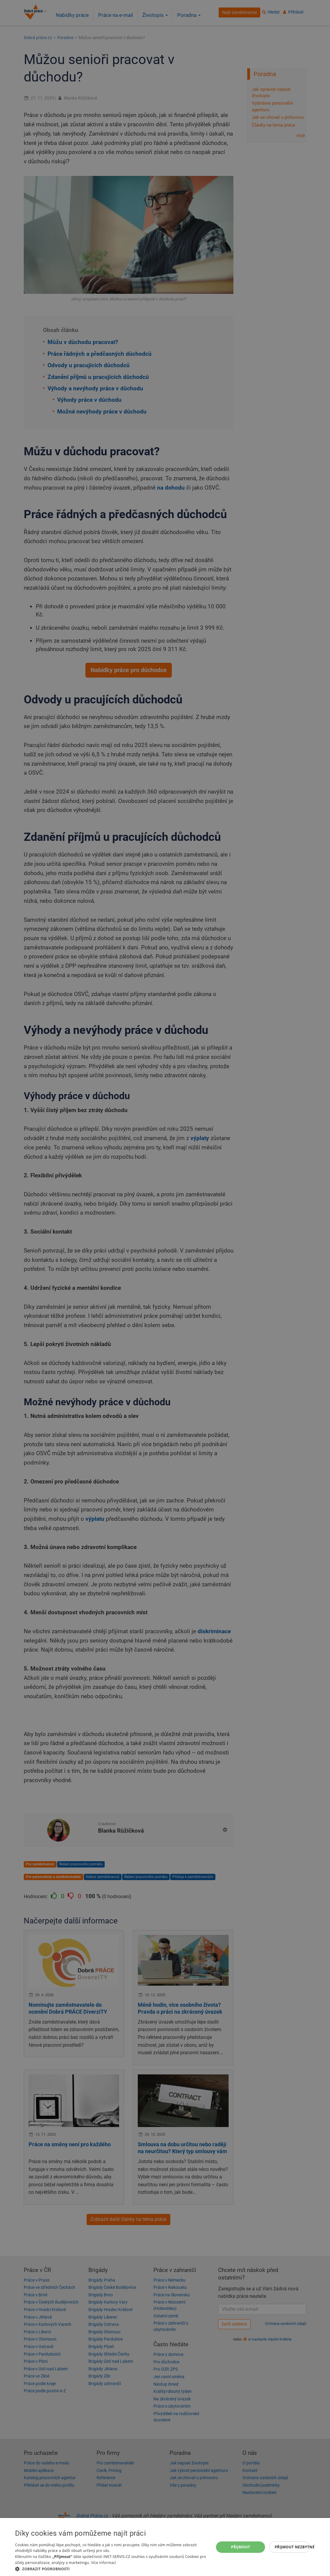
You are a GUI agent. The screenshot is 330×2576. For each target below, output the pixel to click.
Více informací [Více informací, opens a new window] (103, 2562)
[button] (111, 2568)
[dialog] (165, 2547)
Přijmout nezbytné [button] (292, 2547)
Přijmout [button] (240, 2547)
